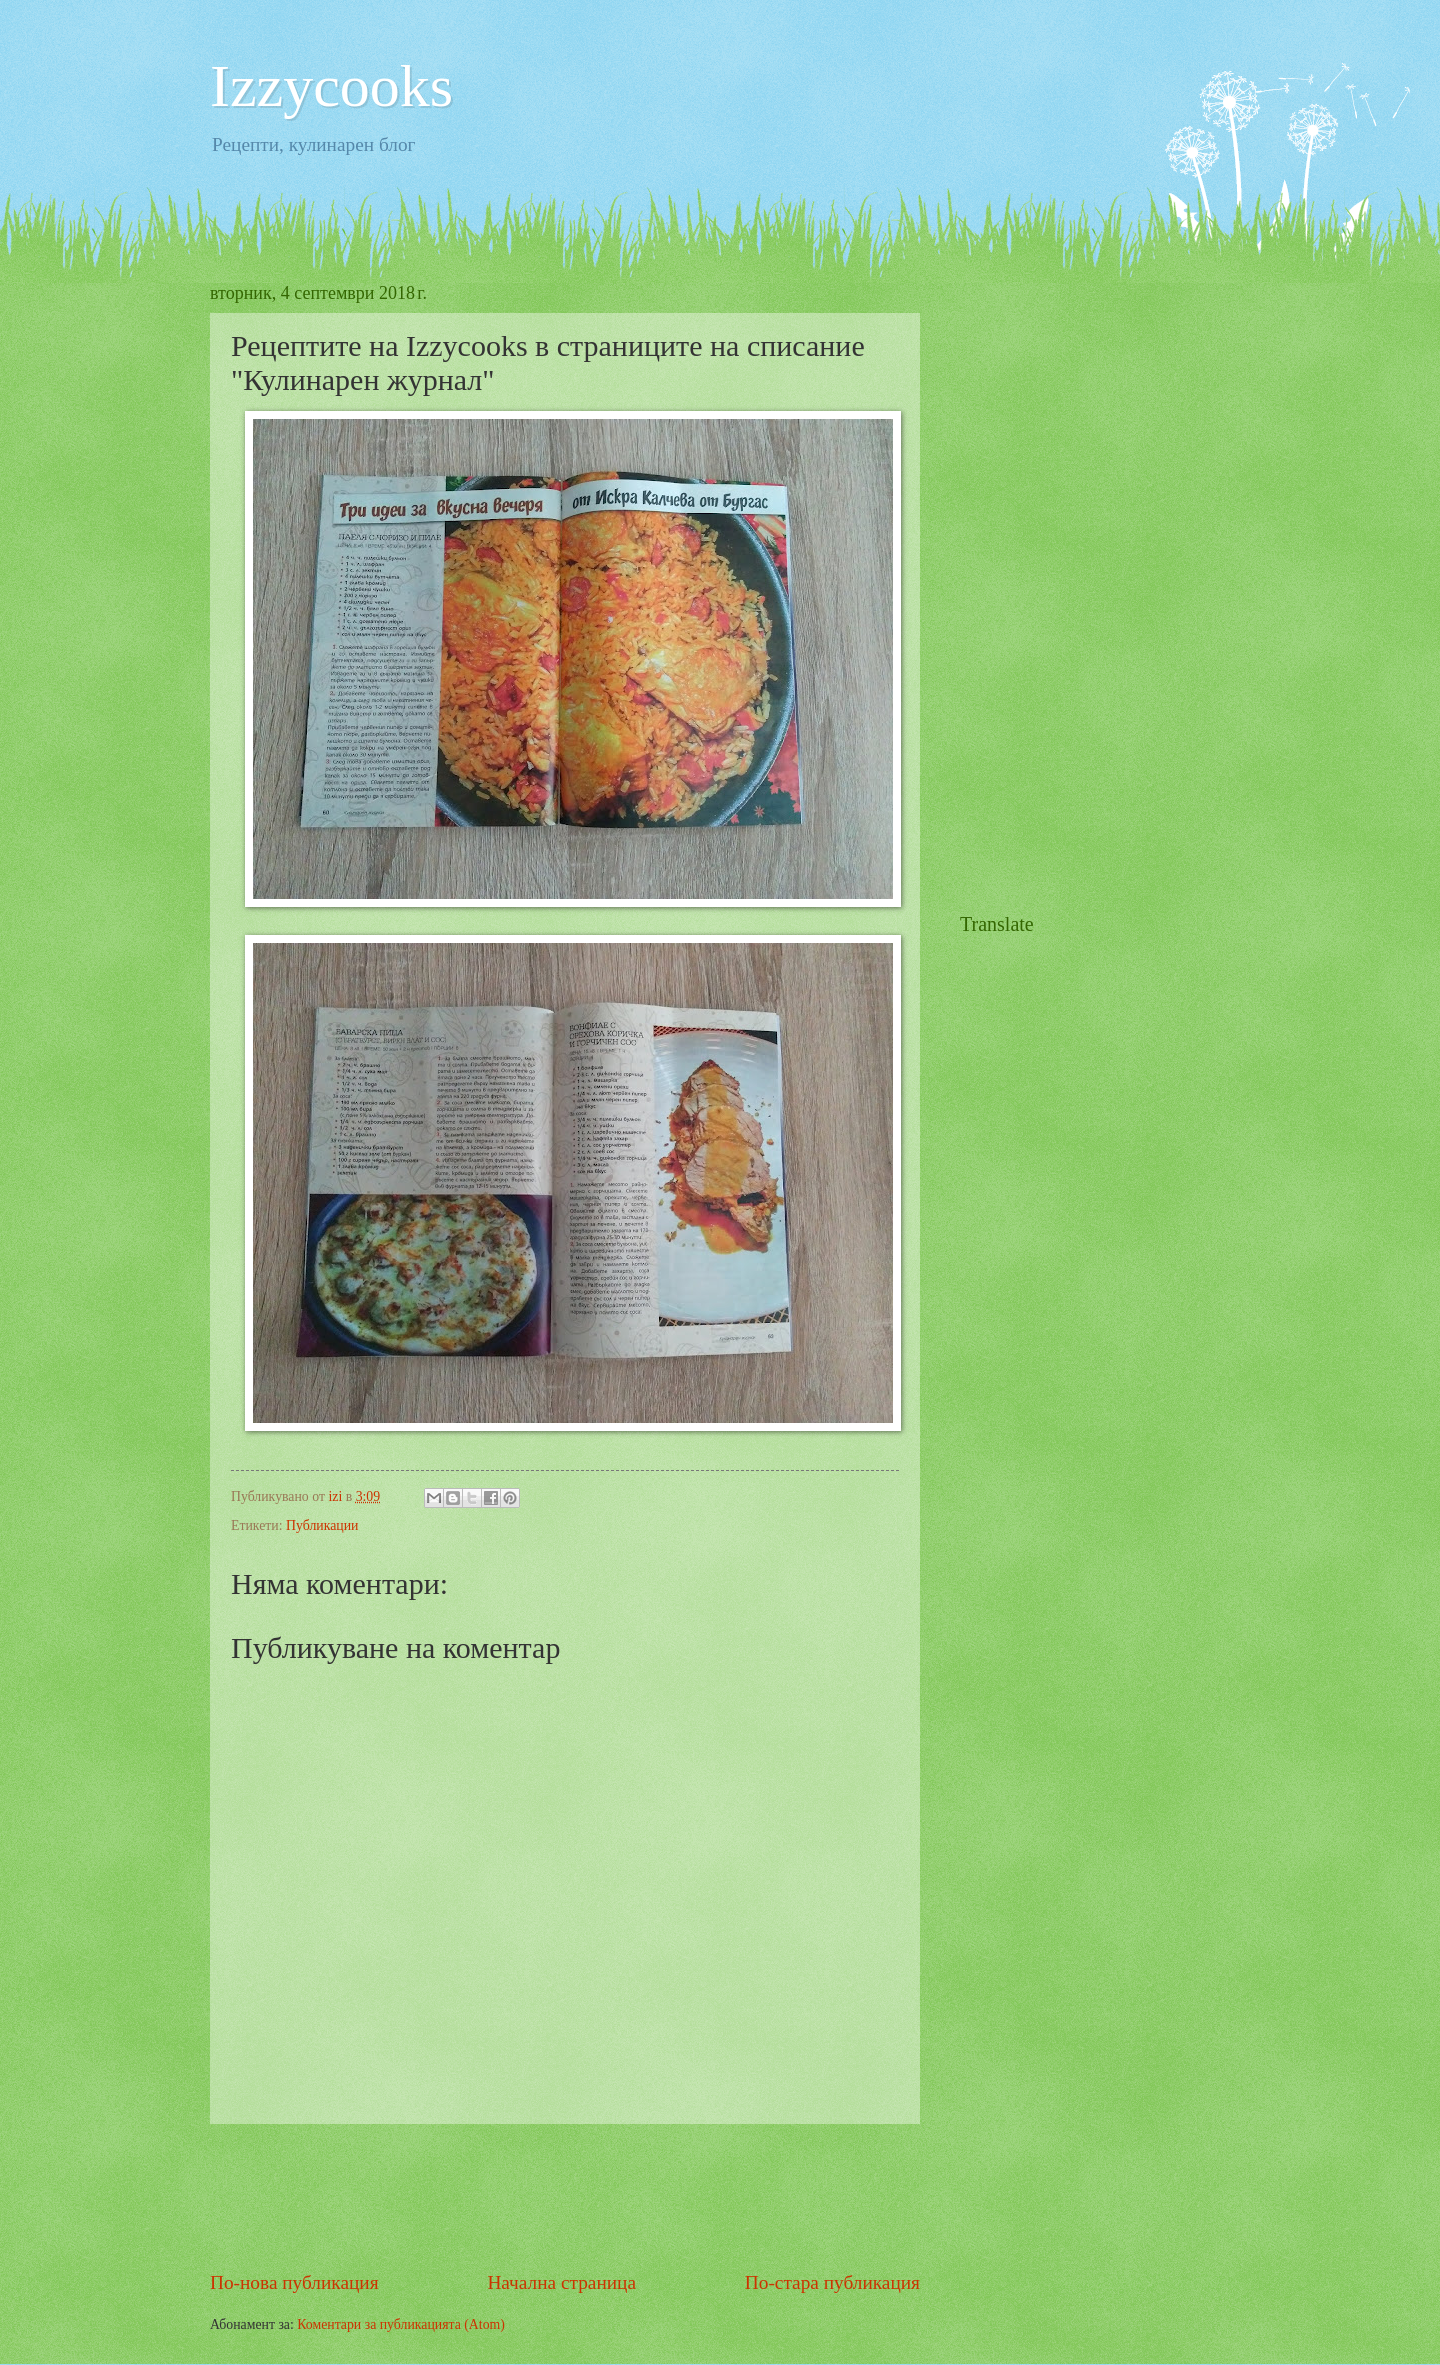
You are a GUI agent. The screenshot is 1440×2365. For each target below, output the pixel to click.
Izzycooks (331, 86)
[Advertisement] (574, 2196)
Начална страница (561, 2282)
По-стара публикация (832, 2282)
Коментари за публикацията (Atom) (401, 2324)
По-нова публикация (294, 2282)
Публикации (322, 1525)
